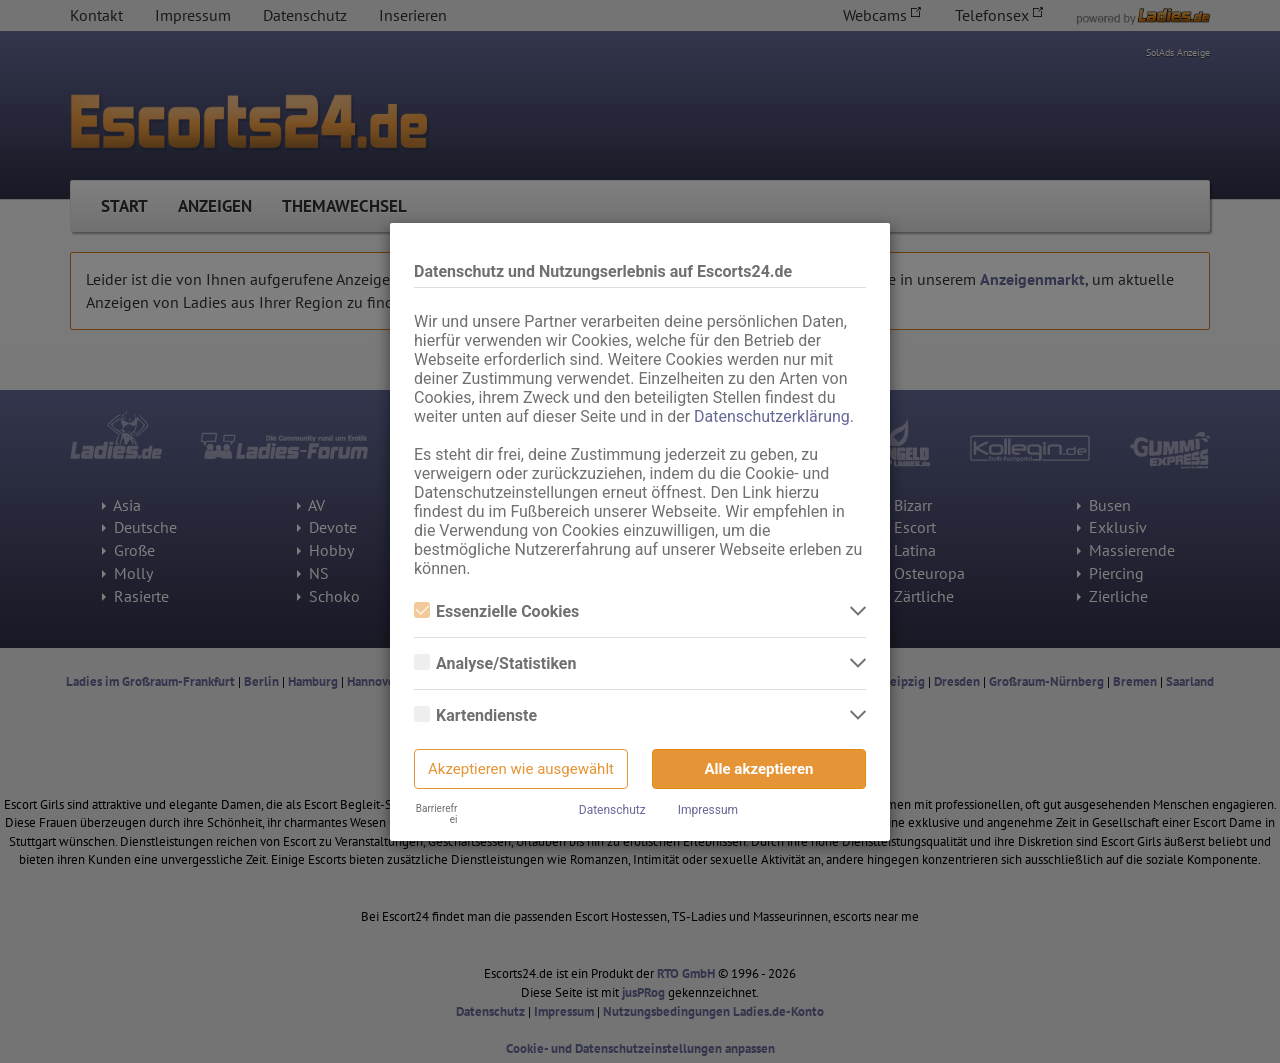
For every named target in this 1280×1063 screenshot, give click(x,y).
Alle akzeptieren (759, 769)
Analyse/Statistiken (495, 663)
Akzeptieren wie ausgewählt (521, 769)
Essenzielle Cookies (496, 611)
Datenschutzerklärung (772, 416)
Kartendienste (475, 715)
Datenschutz (612, 810)
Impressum (708, 810)
